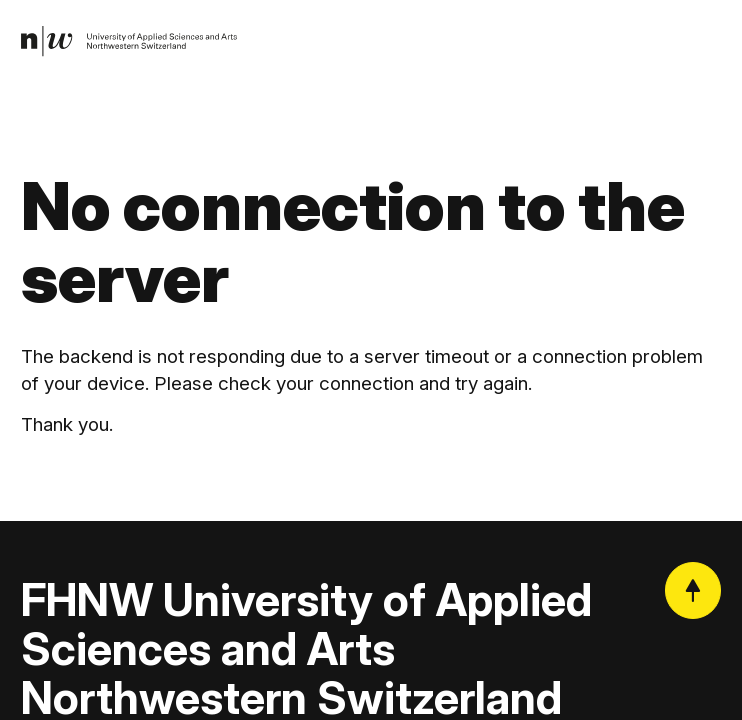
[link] (134, 44)
